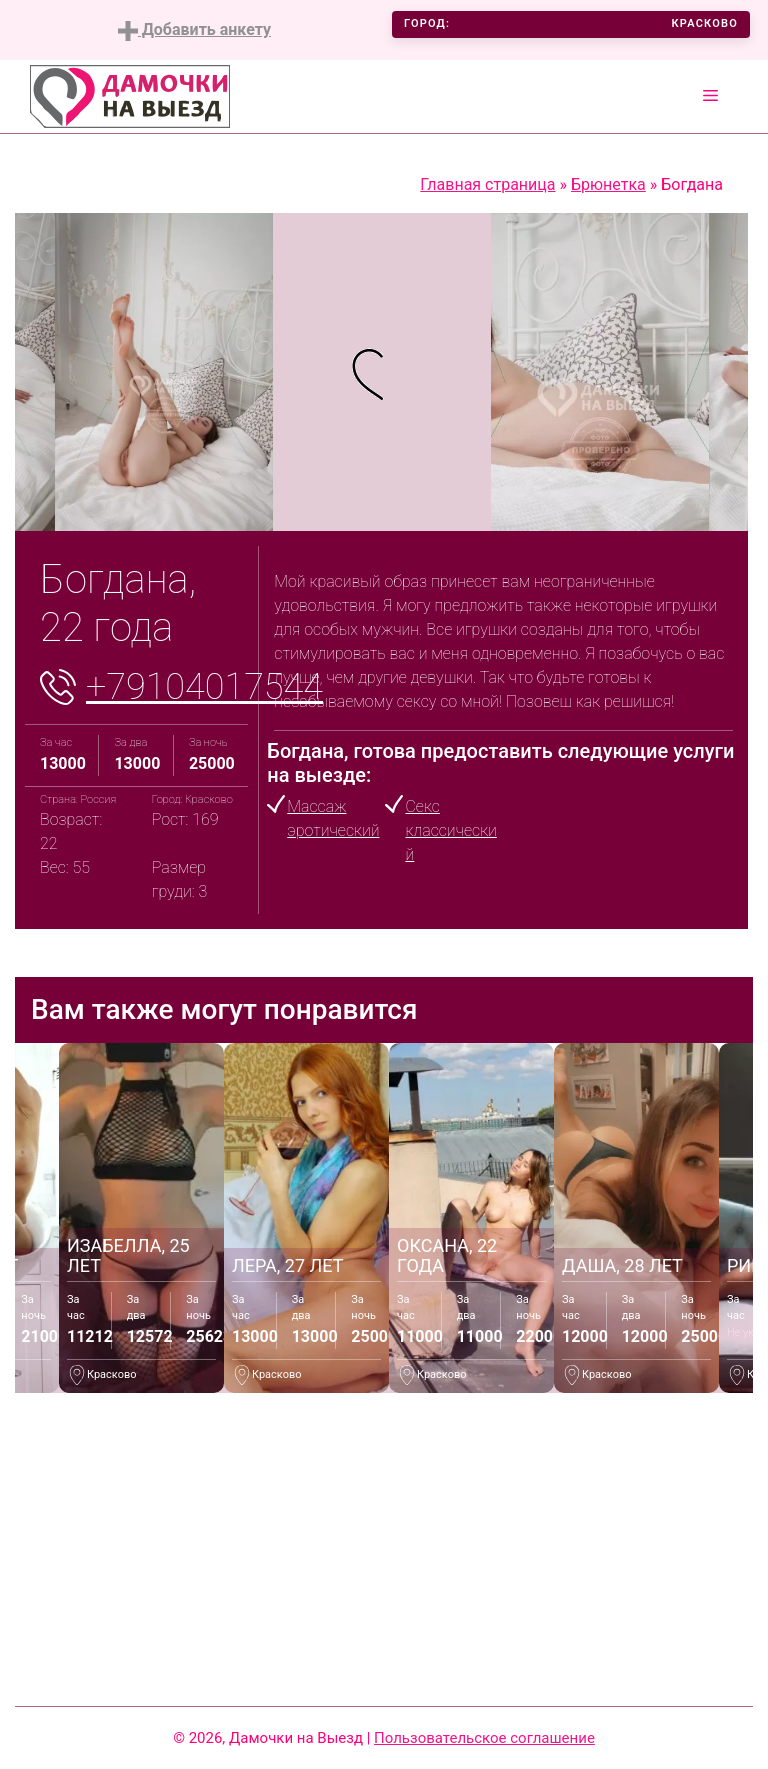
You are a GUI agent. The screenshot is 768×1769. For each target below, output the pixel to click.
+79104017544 (204, 687)
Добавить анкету (194, 30)
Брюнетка (608, 184)
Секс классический (450, 830)
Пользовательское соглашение (484, 1738)
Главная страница (487, 184)
